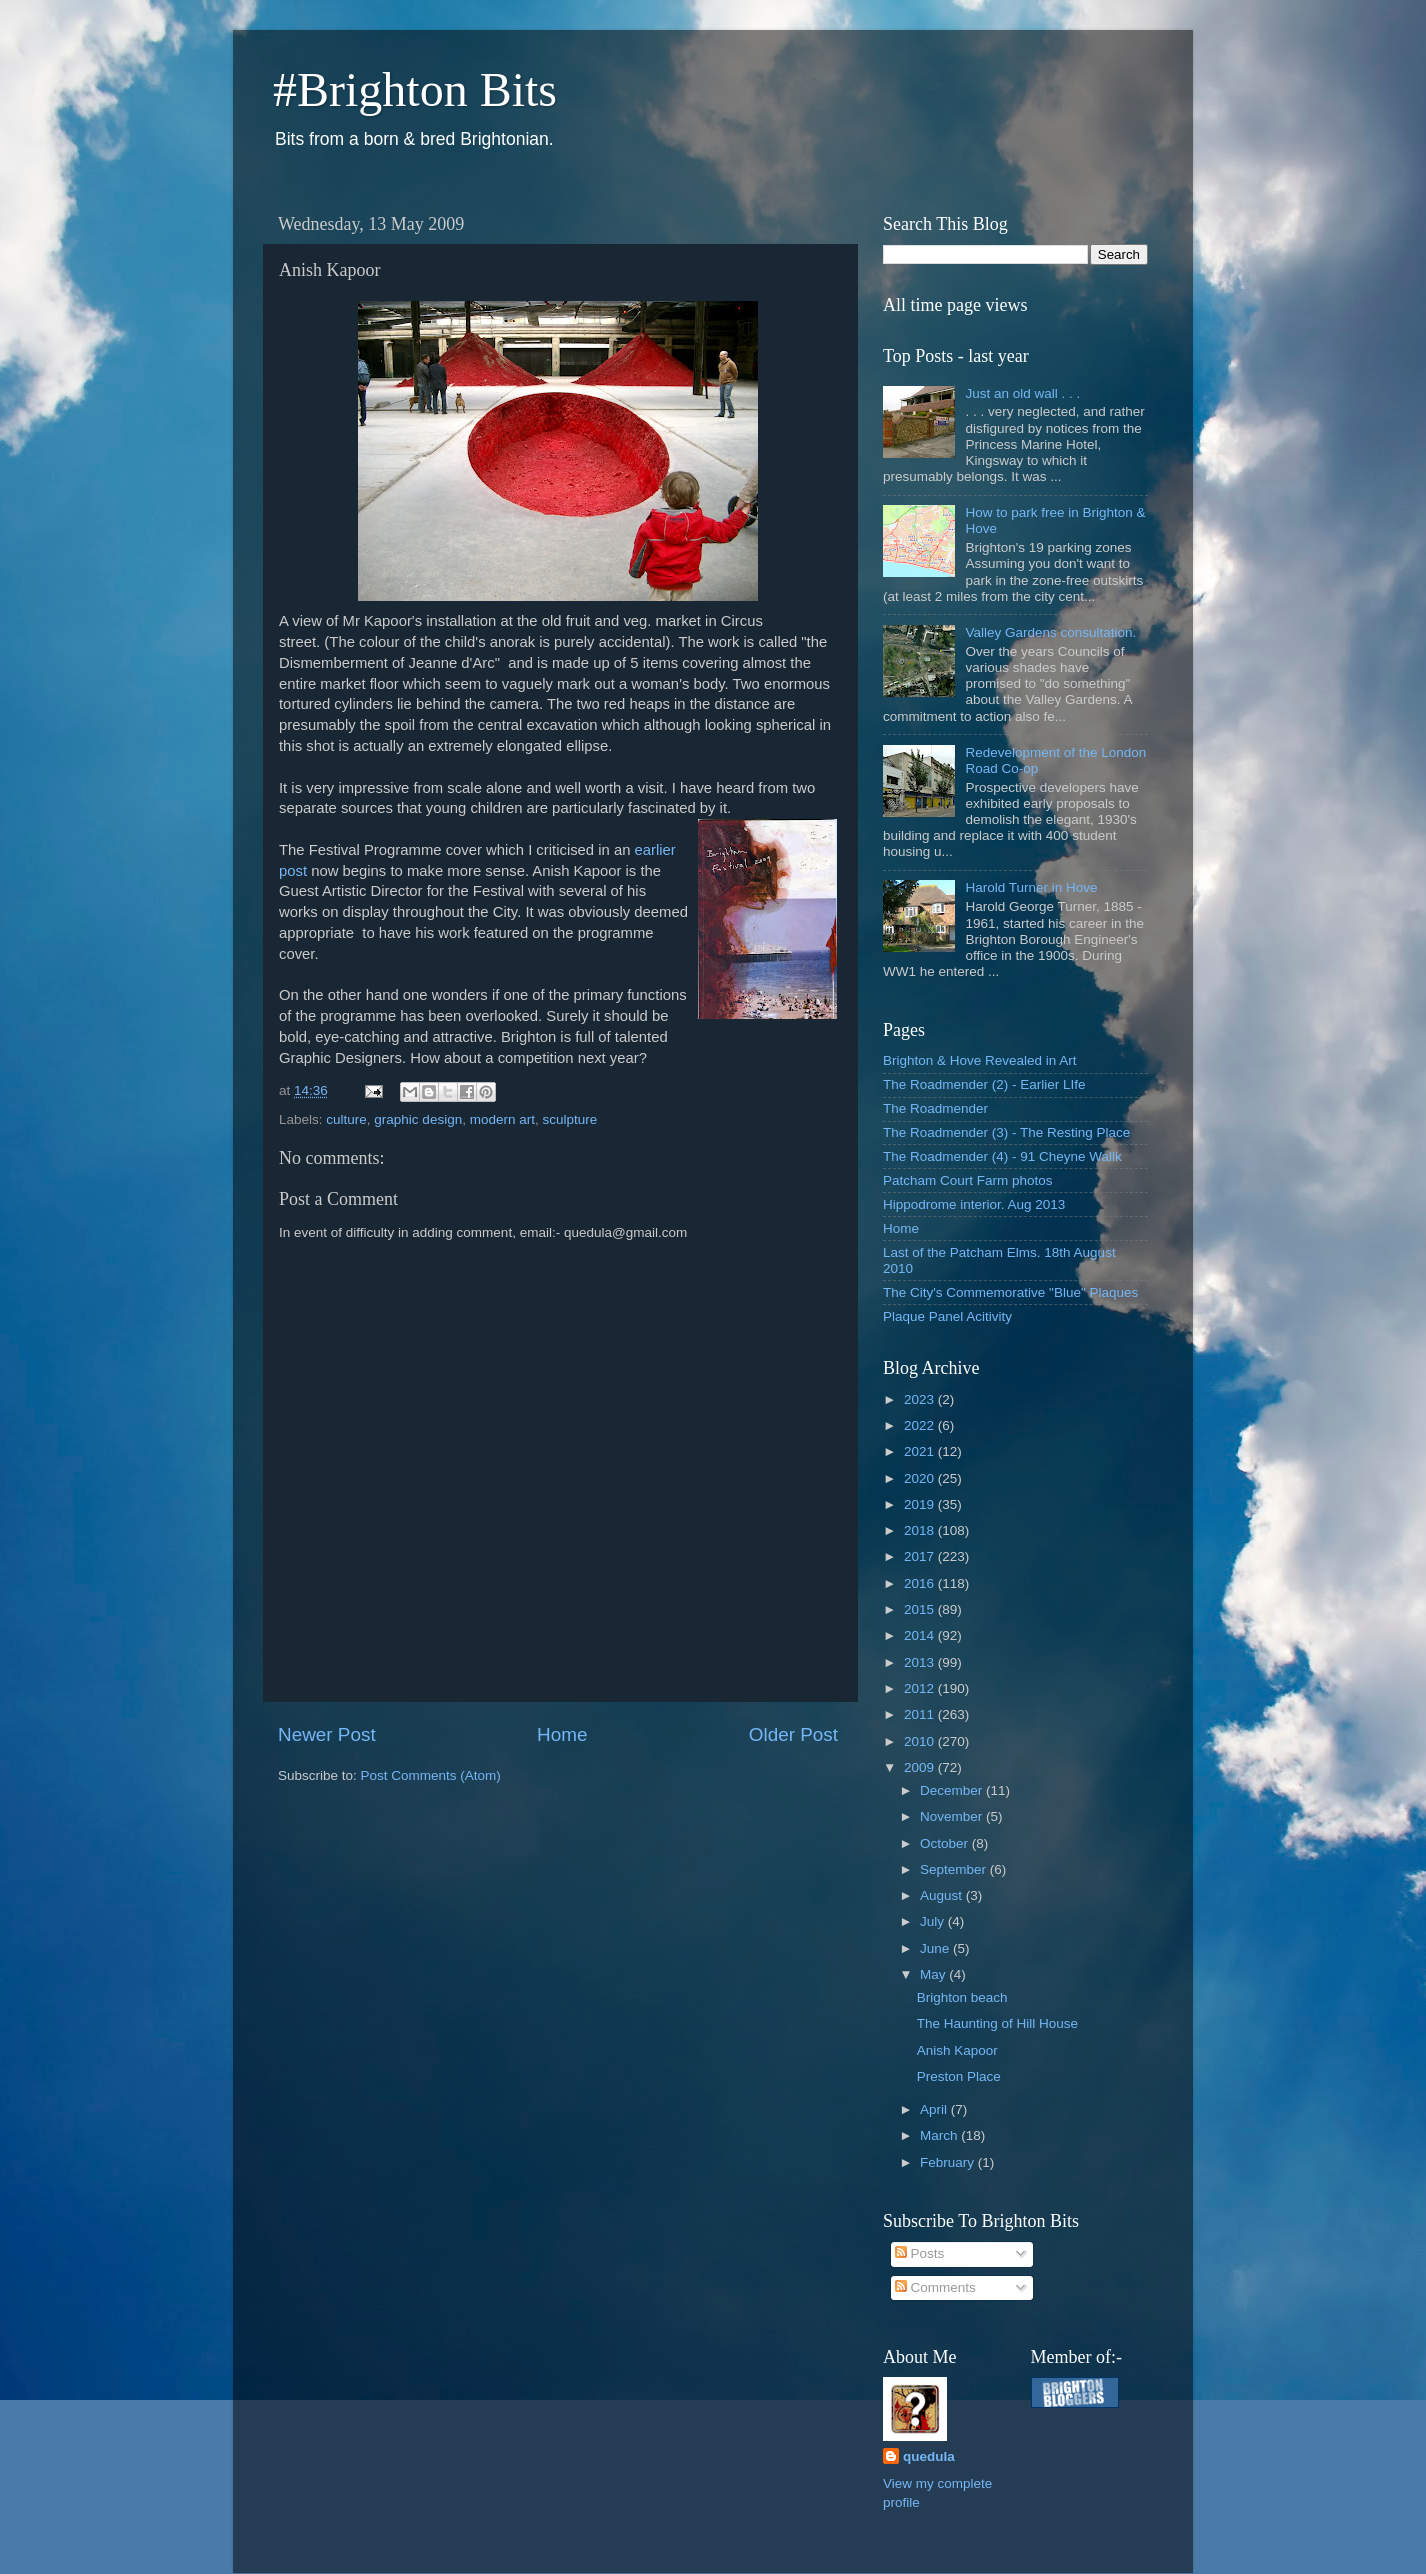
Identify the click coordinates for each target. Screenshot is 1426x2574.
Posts (920, 2253)
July (934, 1921)
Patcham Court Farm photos (968, 1180)
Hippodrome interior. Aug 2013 (974, 1204)
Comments (935, 2287)
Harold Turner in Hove (1031, 887)
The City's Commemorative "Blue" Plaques (1010, 1292)
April (935, 2109)
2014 (921, 1635)
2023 (921, 1399)
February (949, 2162)
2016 (921, 1583)
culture (346, 1119)
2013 (921, 1662)
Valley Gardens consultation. (1050, 632)
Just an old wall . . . (1022, 393)
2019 (921, 1504)
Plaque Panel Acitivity (947, 1316)
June (936, 1948)
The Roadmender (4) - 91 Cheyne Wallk (1002, 1156)
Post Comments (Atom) (431, 1775)
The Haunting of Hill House (997, 2023)
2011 (921, 1714)
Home (562, 1734)
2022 (921, 1425)
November (953, 1816)
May (934, 1974)
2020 (921, 1478)
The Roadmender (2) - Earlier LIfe (984, 1084)
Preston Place (959, 2076)
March (940, 2135)
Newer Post (327, 1734)
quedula (929, 2456)
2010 (921, 1741)
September (955, 1869)
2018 (921, 1530)
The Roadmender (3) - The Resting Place (1006, 1132)
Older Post (793, 1734)
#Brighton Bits (415, 89)
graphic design (418, 1119)
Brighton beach (962, 1997)
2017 (921, 1556)
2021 (921, 1451)
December (953, 1790)
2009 (921, 1767)
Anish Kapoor (957, 2050)
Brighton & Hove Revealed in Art (980, 1060)
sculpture (569, 1119)
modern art (502, 1119)
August (943, 1895)
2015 (921, 1609)
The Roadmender (935, 1108)
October (946, 1843)
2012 (921, 1688)
